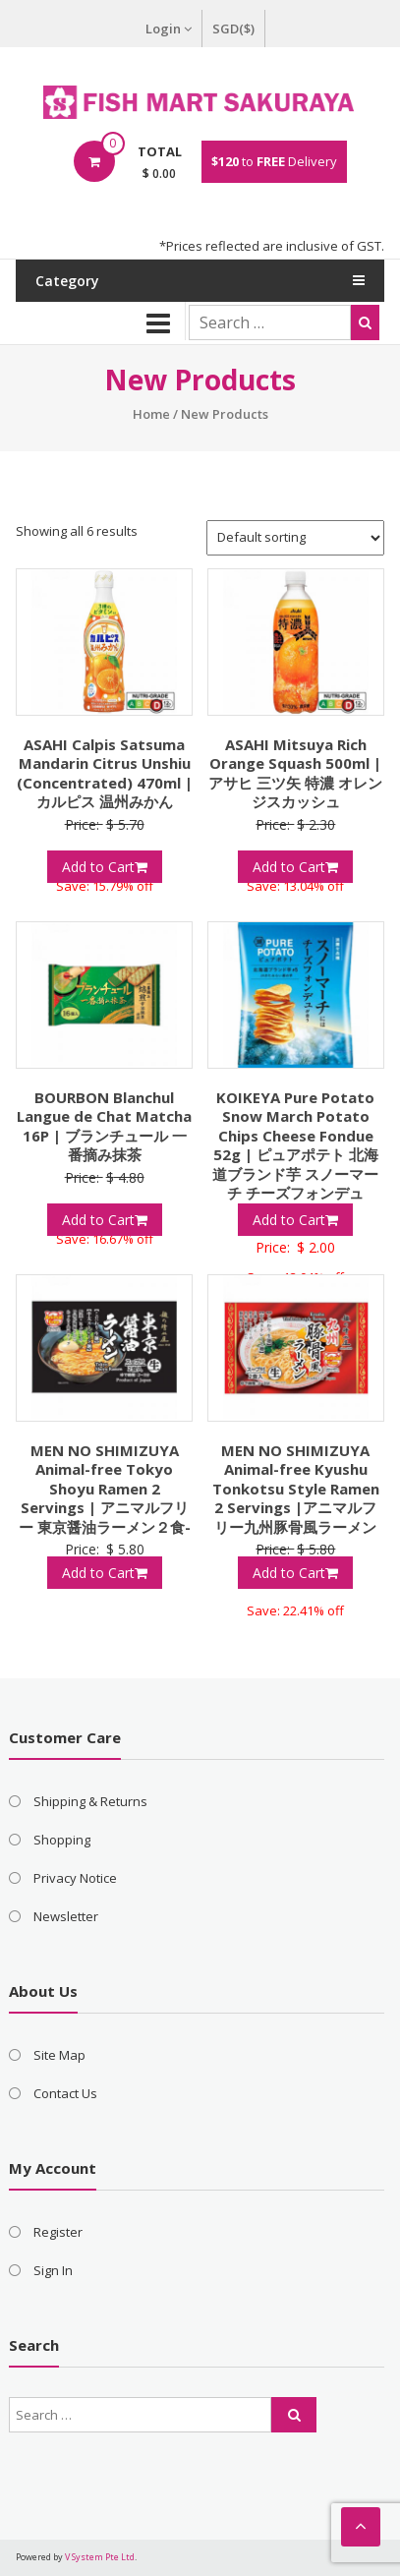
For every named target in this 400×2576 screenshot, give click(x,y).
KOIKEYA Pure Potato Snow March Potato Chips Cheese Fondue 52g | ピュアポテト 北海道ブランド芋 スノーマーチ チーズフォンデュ (295, 1145)
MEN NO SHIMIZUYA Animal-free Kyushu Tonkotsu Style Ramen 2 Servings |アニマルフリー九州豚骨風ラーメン (295, 1488)
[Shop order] (295, 538)
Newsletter (65, 1916)
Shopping (61, 1839)
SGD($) (233, 28)
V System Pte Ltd (100, 2556)
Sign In (53, 2270)
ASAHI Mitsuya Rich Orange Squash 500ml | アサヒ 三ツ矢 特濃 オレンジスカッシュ (295, 773)
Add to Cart (104, 866)
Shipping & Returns (90, 1801)
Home (151, 414)
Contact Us (65, 2093)
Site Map (59, 2055)
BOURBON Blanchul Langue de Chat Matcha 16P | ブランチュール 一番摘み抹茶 (104, 1126)
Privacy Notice (75, 1878)
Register (58, 2232)
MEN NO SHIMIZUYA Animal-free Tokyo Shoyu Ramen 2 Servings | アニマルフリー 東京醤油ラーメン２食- (105, 1488)
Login (168, 28)
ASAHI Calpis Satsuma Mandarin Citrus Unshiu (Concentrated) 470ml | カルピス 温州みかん (105, 773)
